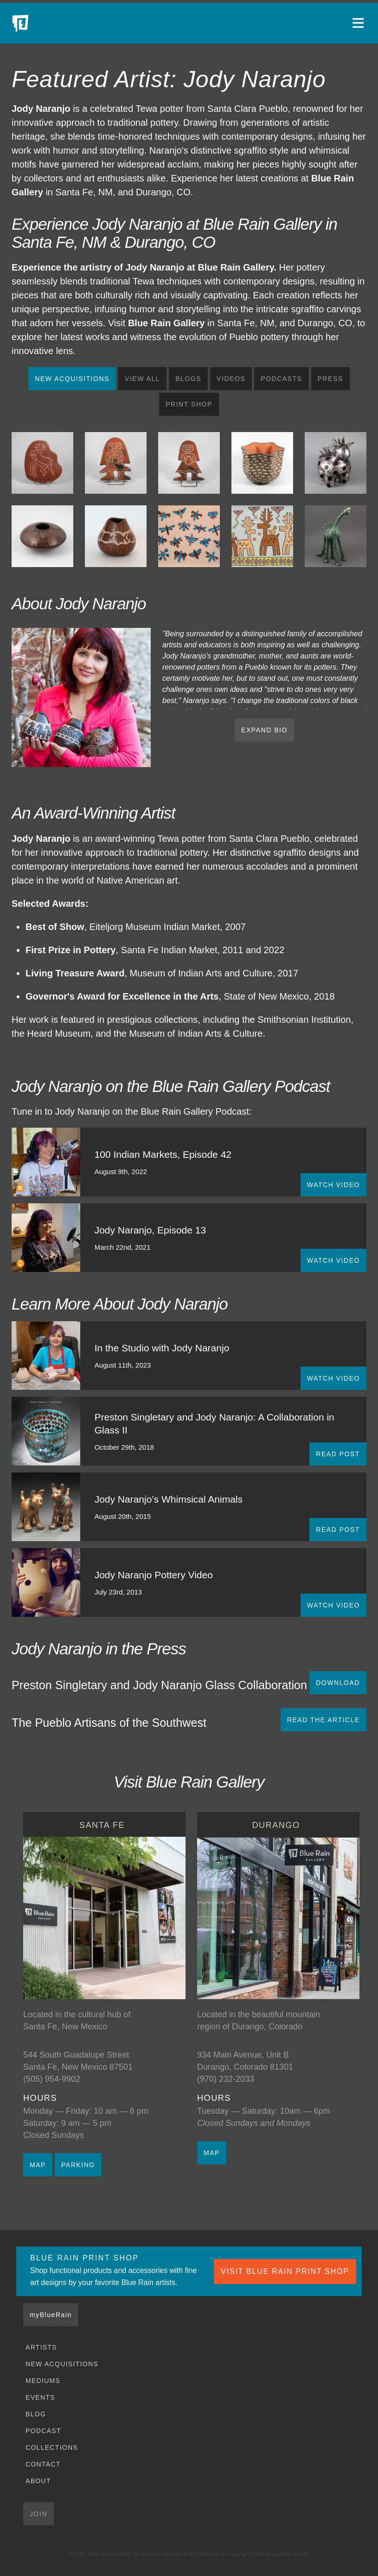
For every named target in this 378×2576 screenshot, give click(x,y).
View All (142, 378)
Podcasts (281, 378)
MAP (38, 2165)
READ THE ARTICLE (323, 1720)
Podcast (43, 2430)
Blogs (188, 378)
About (38, 2481)
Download (338, 1682)
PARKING (78, 2165)
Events (40, 2397)
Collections (52, 2447)
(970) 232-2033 (225, 2079)
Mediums (43, 2380)
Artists (41, 2347)
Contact (43, 2464)
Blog (36, 2414)
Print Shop (189, 404)
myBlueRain (51, 2314)
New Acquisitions (72, 378)
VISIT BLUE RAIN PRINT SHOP (285, 2271)
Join (38, 2514)
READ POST (338, 1454)
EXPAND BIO (264, 730)
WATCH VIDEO (333, 1184)
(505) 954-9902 (51, 2079)
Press (330, 378)
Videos (231, 378)
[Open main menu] (359, 23)
